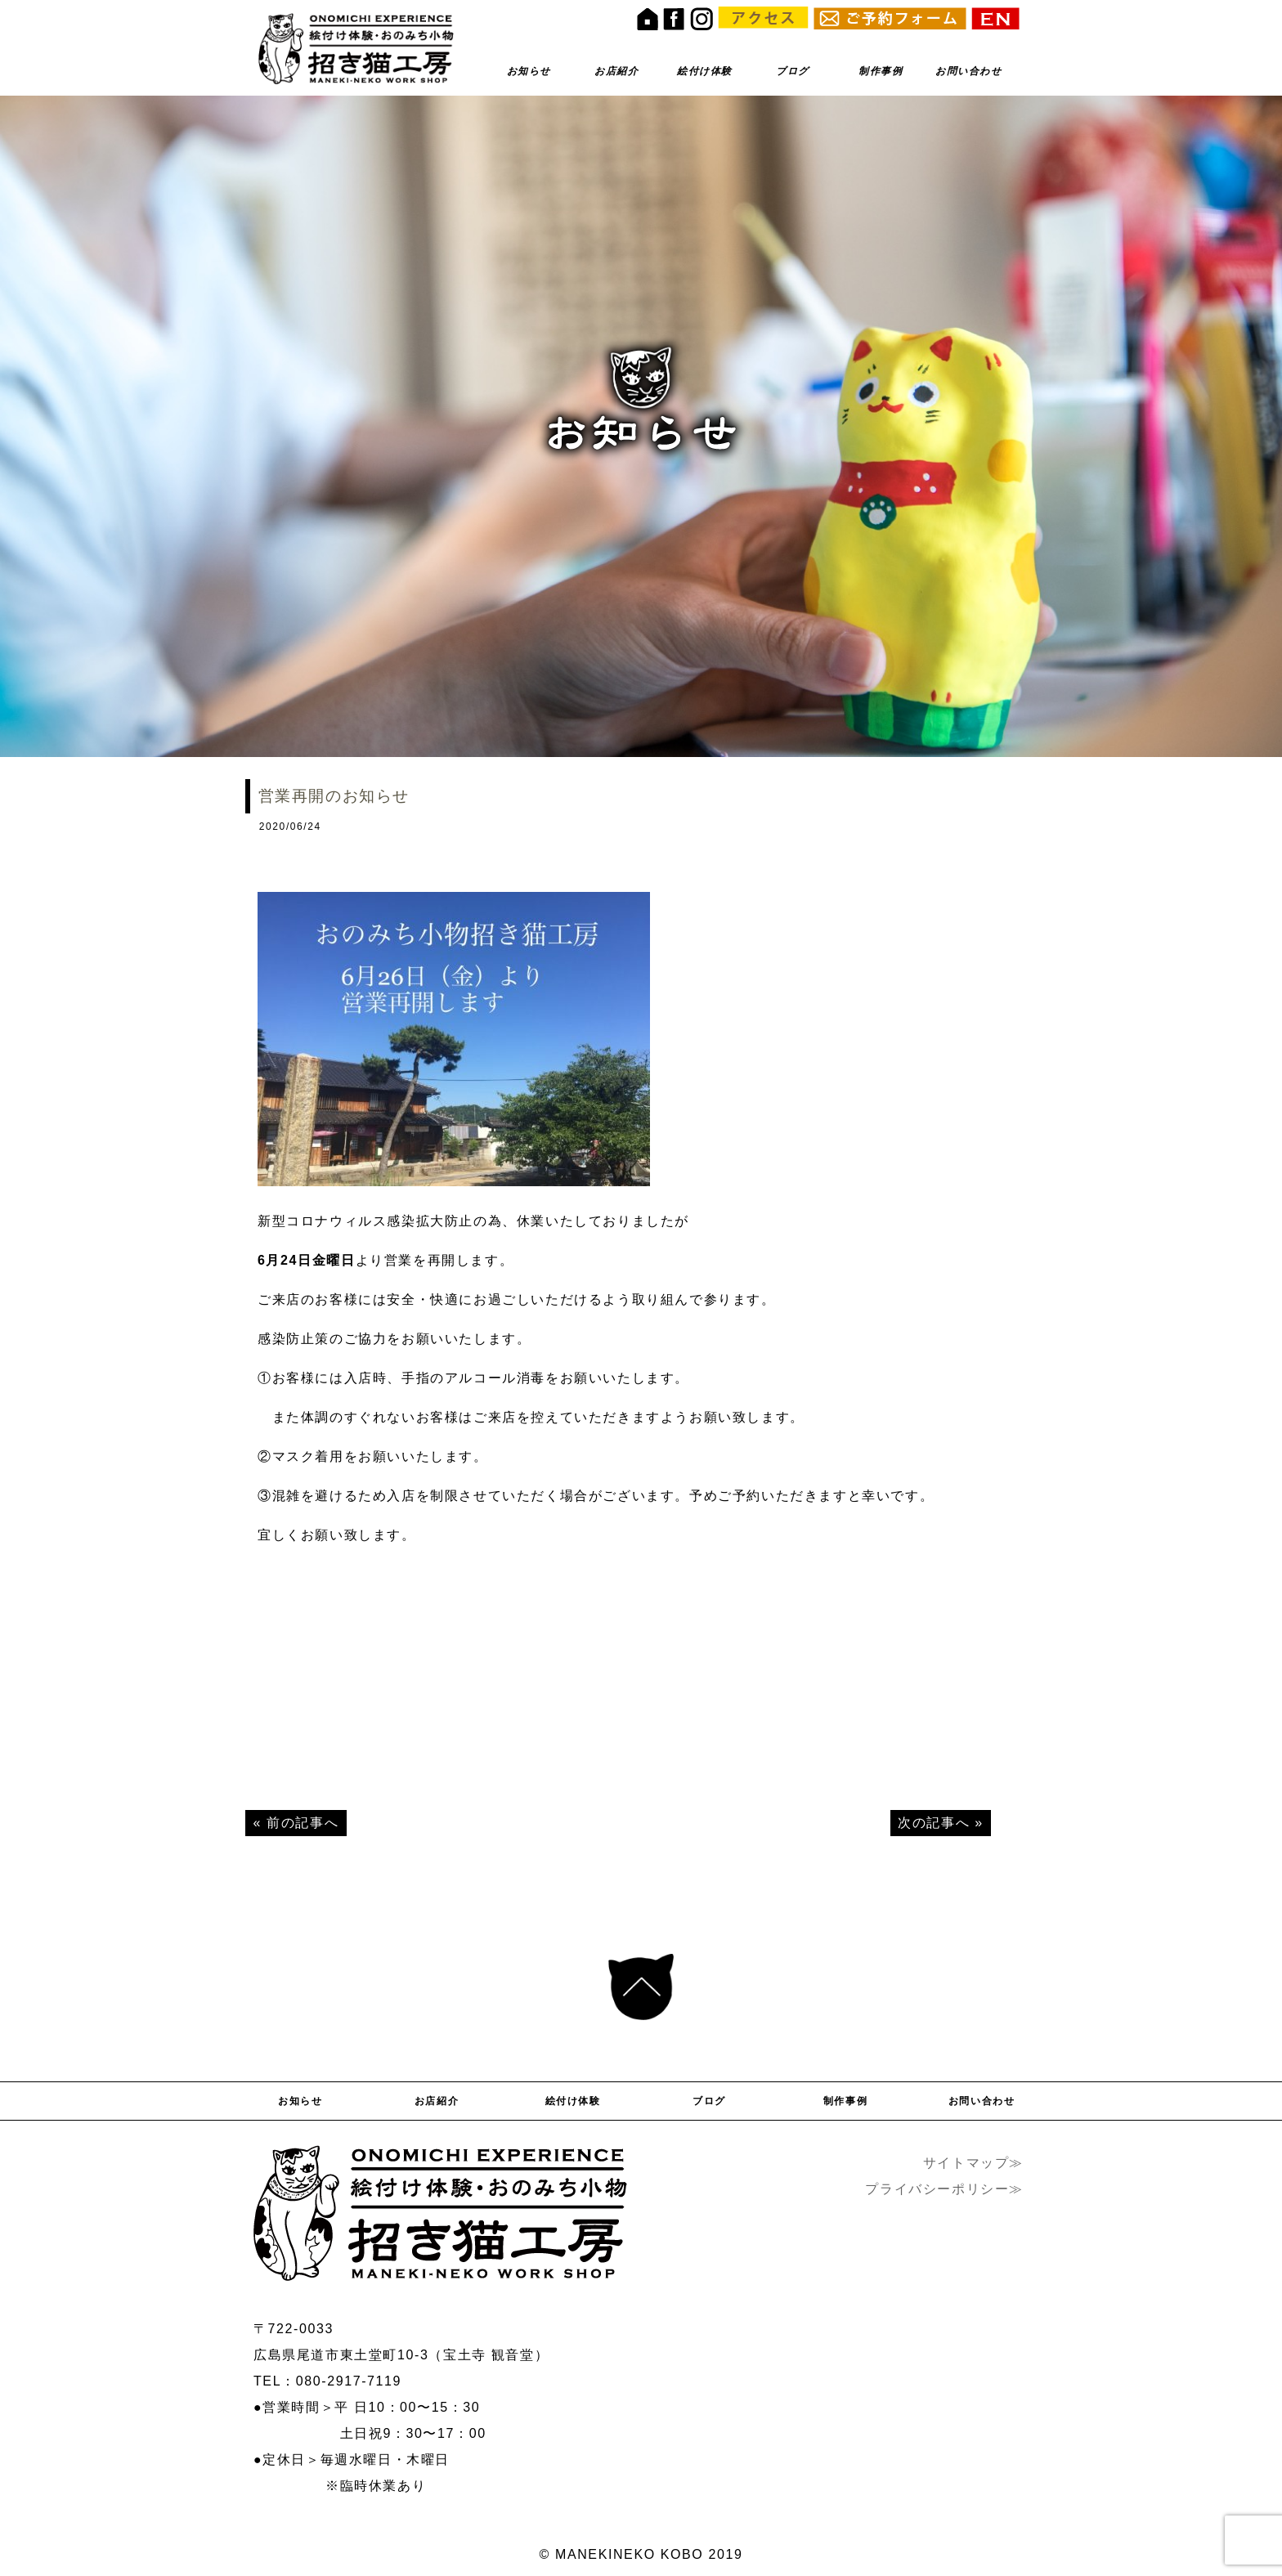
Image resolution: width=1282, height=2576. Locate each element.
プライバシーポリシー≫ (944, 2189)
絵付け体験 (705, 71)
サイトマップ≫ (973, 2163)
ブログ (792, 71)
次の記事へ (934, 1823)
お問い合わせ (968, 71)
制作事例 (880, 71)
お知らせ (529, 71)
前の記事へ (302, 1823)
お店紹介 (616, 71)
